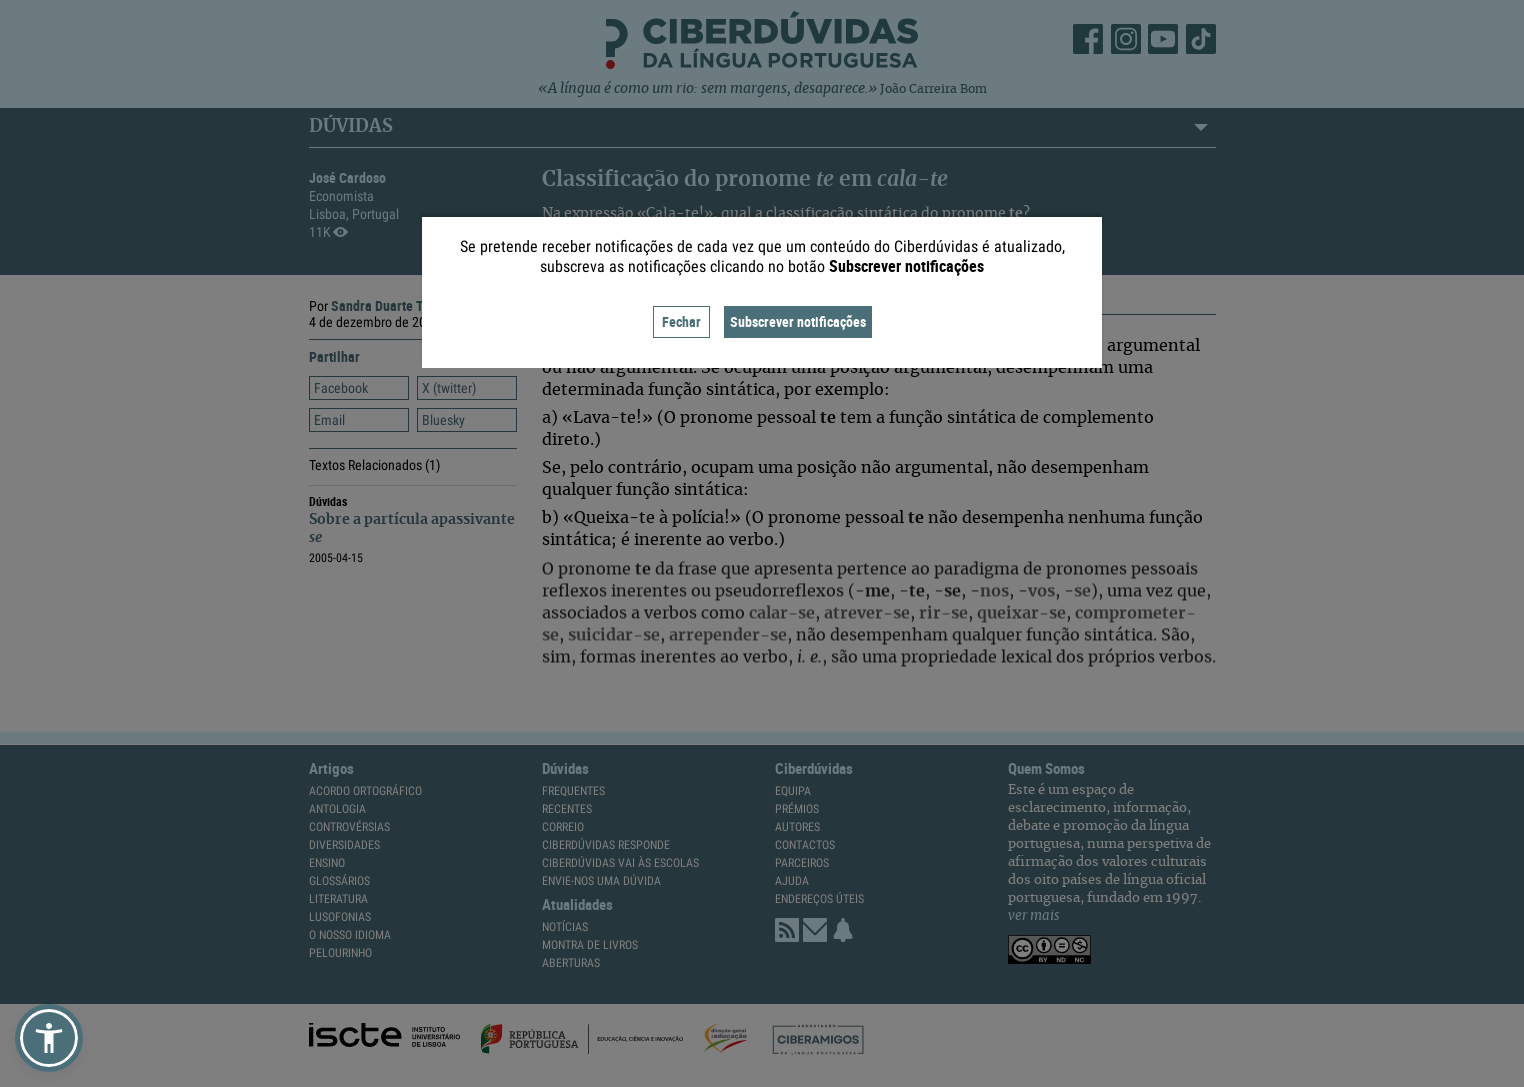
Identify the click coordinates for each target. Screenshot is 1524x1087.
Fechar (681, 321)
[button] (49, 1038)
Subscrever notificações (798, 321)
